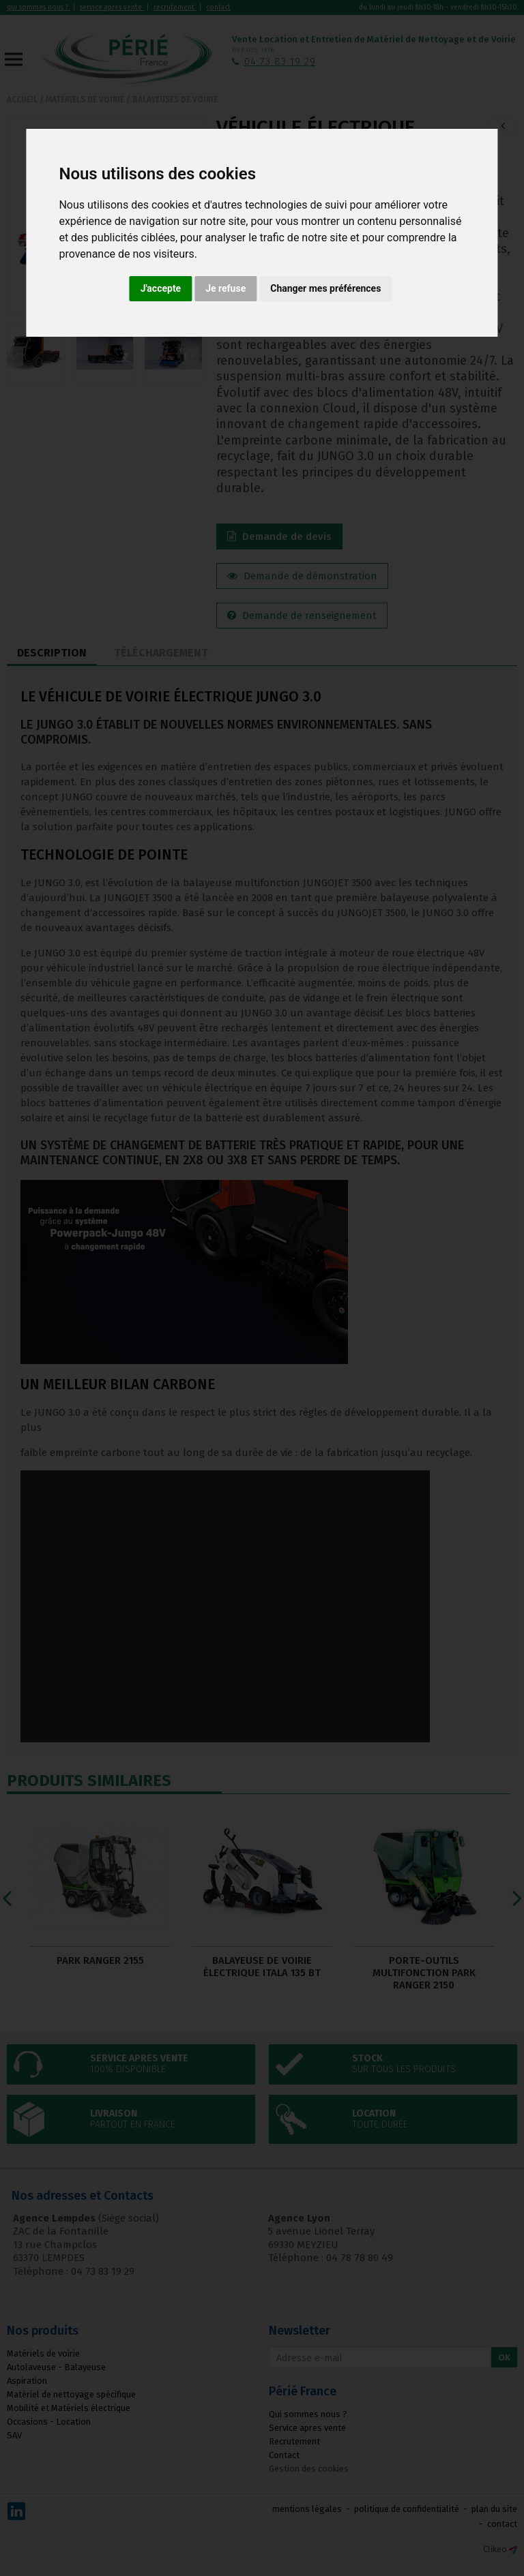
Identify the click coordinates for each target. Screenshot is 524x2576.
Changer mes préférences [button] (325, 288)
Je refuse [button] (225, 288)
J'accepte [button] (161, 288)
